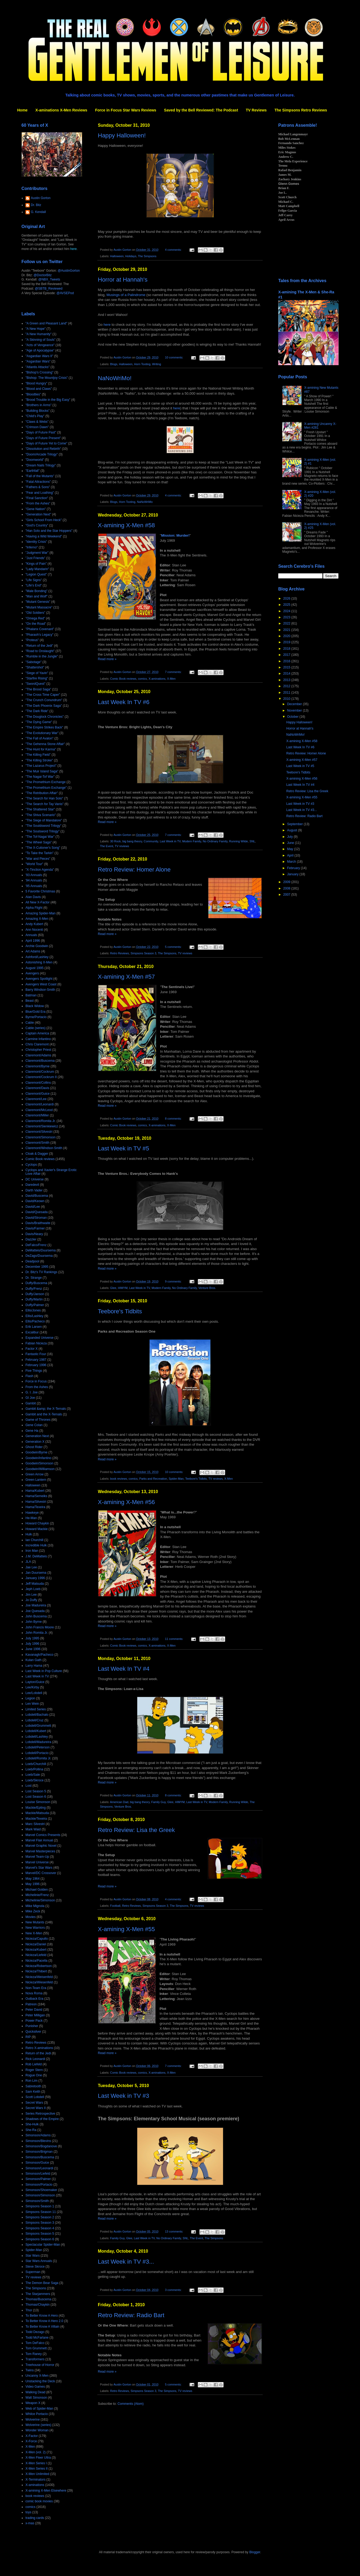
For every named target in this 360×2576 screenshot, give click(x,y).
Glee (113, 1287)
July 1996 (32, 1644)
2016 (287, 661)
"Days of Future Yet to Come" (46, 443)
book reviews (118, 1478)
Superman (32, 2272)
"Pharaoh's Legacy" (39, 635)
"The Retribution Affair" (41, 793)
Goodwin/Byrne (36, 1452)
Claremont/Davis (37, 1088)
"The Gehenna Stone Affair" (45, 744)
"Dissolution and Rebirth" (43, 449)
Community (151, 841)
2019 (287, 642)
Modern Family (191, 841)
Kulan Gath (33, 1660)
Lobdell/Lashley (36, 1736)
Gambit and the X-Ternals (43, 1414)
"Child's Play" (34, 416)
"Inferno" (31, 547)
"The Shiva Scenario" (40, 815)
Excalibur (32, 1332)
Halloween (117, 256)
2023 (287, 617)
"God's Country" (36, 525)
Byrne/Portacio (36, 1017)
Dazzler (30, 1239)
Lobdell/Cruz (34, 1720)
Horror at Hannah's (122, 279)
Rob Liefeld (33, 2064)
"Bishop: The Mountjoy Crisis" (46, 378)
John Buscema (36, 1616)
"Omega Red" (35, 618)
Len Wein (32, 1704)
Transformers (34, 2359)
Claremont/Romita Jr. (40, 1121)
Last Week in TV (170, 841)
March (292, 861)
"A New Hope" (35, 329)
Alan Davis (33, 897)
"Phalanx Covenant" (39, 629)
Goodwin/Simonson (39, 1463)
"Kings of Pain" (36, 564)
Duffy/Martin (34, 1299)
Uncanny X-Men (37, 2375)
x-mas (29, 2523)
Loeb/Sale (32, 1775)
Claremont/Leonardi (39, 1104)
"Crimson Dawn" (37, 427)
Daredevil (32, 1185)
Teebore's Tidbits (120, 1311)
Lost (28, 1786)
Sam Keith (32, 2091)
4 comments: (173, 249)
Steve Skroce (34, 2266)
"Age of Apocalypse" (39, 350)
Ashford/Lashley (37, 957)
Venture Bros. (207, 1287)
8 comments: (173, 1118)
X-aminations (157, 678)
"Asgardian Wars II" (39, 356)
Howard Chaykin (37, 1523)
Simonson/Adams (38, 2135)
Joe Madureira (35, 1605)
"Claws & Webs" (37, 422)
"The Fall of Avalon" (39, 738)
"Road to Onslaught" (40, 651)
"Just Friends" (35, 558)
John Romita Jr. (36, 1633)
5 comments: (173, 946)
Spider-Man (176, 1478)
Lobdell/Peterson (37, 1747)
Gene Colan (34, 1425)
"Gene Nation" (35, 509)
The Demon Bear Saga (41, 2283)
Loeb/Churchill (35, 1764)
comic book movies (39, 2501)
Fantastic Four (35, 1354)
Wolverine (32, 2419)
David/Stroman (36, 1218)
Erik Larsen (33, 1327)
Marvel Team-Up (37, 1857)
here (106, 325)
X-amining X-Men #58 (126, 525)
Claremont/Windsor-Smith (43, 1148)
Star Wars (32, 2255)
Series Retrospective (40, 2113)
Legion (30, 1698)
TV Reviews (256, 110)
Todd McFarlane (37, 2337)
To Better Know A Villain (42, 2326)
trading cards (34, 2518)
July (290, 837)
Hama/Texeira (35, 1507)
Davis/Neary (34, 1234)
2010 (287, 699)
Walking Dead (35, 2392)
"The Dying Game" (38, 722)
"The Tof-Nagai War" (40, 837)
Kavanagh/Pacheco (39, 1655)
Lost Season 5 (35, 1791)
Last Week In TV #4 (123, 1668)
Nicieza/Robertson (38, 1966)
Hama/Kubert (34, 1491)
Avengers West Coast (41, 984)
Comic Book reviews (123, 678)
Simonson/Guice (37, 2162)
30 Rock (115, 841)
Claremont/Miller (37, 1115)
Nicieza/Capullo (36, 1939)
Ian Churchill (34, 1540)
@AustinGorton (69, 270)
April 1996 (32, 941)
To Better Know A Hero (41, 2315)
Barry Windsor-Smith (40, 990)
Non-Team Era (35, 1988)
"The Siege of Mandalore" (43, 820)
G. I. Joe (31, 1392)
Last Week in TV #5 (123, 1148)
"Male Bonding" (36, 591)
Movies (30, 1917)
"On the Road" (35, 624)
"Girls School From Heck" (43, 520)
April (290, 855)
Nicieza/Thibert (36, 1971)
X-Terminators (35, 2479)
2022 (287, 623)
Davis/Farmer (35, 1228)
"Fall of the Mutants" (39, 476)
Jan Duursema (35, 1573)
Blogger (254, 2552)
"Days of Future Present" (43, 438)
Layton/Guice (34, 1682)
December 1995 (36, 1267)
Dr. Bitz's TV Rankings (41, 1272)
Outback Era (34, 1999)
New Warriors (35, 1928)
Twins (29, 2370)
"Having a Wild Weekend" (43, 536)
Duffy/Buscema (36, 1283)
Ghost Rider (34, 1447)
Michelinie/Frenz (37, 1895)
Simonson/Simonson (40, 2195)
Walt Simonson (36, 2397)
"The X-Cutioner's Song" (42, 848)
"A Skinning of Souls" (40, 340)
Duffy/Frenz (33, 1289)
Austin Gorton (40, 198)
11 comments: (174, 1638)
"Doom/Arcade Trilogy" (41, 454)
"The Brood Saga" (38, 689)
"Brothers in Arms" (38, 405)
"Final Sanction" (36, 498)
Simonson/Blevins (38, 2141)
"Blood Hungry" (36, 383)
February (294, 868)
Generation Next (37, 1436)
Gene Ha (31, 1431)
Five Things (33, 1371)
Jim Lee (31, 1595)
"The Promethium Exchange (45, 782)
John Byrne (33, 1622)
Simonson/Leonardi (39, 2168)
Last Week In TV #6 (123, 702)
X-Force (31, 2441)
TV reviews (122, 846)
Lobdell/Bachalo (36, 1715)
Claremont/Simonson (40, 1137)
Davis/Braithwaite (37, 1223)
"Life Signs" (33, 580)
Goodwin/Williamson (40, 1469)
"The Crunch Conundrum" (43, 700)
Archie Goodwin (36, 946)
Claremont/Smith (37, 1143)
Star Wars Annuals (38, 2261)
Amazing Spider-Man (40, 913)
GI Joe (30, 1398)
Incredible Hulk (36, 1545)
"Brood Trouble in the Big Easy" (47, 400)
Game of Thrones (37, 1420)
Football (115, 1905)
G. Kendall (38, 212)
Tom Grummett (36, 2348)
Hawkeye (32, 1513)
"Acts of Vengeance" (40, 345)
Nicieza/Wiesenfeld (39, 1982)
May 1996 (32, 1884)
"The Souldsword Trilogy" (43, 826)
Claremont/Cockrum (39, 1072)
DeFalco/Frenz (36, 1245)
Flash (29, 1376)
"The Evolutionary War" (41, 733)
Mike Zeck (32, 1911)
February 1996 (35, 1365)
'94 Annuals (33, 880)
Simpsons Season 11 (40, 2212)
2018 (287, 648)
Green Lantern (35, 1480)
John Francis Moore (39, 1627)
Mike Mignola (34, 1906)
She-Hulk (32, 2124)
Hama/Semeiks (36, 1496)
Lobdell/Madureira (38, 1742)
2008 (287, 888)
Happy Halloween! (122, 135)
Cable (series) (35, 1028)
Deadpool (32, 1261)
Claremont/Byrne (37, 1066)
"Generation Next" (38, 514)
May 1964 (32, 1878)
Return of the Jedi (38, 2053)
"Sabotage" (33, 662)
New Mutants (34, 1922)
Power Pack (34, 2020)
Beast (29, 1001)
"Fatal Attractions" (38, 482)
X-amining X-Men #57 (126, 976)
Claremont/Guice (37, 1094)
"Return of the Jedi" (39, 646)
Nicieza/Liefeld (35, 1955)
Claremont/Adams (38, 1055)
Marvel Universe (37, 1862)
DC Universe (34, 1179)
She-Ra (30, 2130)
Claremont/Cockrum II (41, 1077)
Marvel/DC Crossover (40, 1873)
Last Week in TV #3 (123, 2095)
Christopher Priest (38, 1050)
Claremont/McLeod (39, 1110)
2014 (287, 673)
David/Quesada (36, 1212)
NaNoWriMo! (115, 378)
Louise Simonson (37, 1802)
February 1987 (35, 1360)
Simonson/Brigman (39, 2151)
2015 (287, 667)
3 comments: (173, 2289)
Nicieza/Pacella (36, 1960)
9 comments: (173, 1281)
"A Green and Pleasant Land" (46, 323)
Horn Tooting (142, 364)
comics (142, 678)
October (293, 717)
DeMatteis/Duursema (40, 1250)
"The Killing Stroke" (39, 760)
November (295, 710)
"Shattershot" (34, 667)
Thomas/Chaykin (37, 2304)
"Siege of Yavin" (36, 673)
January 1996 (35, 1578)
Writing (156, 364)
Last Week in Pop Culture (43, 1671)
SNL (252, 841)
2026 (287, 598)
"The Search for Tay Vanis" (44, 804)
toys (28, 2512)
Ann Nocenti (34, 930)
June (291, 843)
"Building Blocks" (37, 411)
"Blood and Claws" (38, 389)
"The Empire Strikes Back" (44, 727)
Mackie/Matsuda (37, 1813)
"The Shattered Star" (40, 809)
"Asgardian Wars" (37, 361)
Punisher (31, 2026)
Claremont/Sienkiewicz (41, 1126)
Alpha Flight (33, 908)
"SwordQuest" (35, 684)
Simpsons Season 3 (143, 953)
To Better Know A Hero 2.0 (44, 2321)
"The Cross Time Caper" (42, 695)
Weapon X (32, 2403)
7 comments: (173, 672)
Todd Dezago (34, 2332)
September (295, 824)
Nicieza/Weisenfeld (39, 1977)
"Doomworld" (34, 460)
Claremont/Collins (38, 1083)
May (290, 849)
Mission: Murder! (175, 535)
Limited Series (35, 1709)
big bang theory (132, 841)
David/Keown (34, 1201)
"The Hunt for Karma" (40, 749)
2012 (287, 686)
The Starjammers (37, 2294)
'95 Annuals (33, 886)
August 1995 (34, 968)
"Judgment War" (37, 553)
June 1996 (32, 1649)
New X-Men (33, 1933)
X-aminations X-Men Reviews (61, 110)
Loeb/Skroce (34, 1780)
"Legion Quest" (36, 574)
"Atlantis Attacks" (37, 367)
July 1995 (32, 1638)
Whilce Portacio (36, 2414)
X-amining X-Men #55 (126, 1929)
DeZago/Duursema (39, 1256)
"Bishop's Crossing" (39, 372)
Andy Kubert (34, 924)
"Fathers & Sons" (37, 487)
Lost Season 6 (35, 1797)
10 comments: (174, 357)
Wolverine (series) (38, 2425)
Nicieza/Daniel (35, 1944)
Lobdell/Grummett (38, 1726)
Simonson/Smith (37, 2201)
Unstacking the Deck (40, 2381)
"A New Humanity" (38, 334)
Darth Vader (34, 1190)
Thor (28, 2310)
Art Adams (32, 951)
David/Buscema (36, 1196)
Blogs (113, 364)
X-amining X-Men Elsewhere (45, 2490)
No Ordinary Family (215, 841)
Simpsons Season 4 (39, 2228)
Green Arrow (34, 1474)
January (293, 874)
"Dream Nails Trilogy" (40, 465)
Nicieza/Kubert (35, 1949)
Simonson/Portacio (39, 2184)
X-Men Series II (36, 2468)
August (292, 830)
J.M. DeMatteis (36, 1556)
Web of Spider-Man (39, 2408)
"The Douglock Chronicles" (44, 717)
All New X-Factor (37, 902)
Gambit (30, 1403)
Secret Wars (34, 2102)
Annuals (31, 935)
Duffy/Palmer (34, 1305)
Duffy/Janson (34, 1294)
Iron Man (31, 1551)
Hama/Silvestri (35, 1502)
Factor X (31, 1349)
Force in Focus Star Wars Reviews (125, 110)
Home (22, 110)
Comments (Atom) (130, 2404)
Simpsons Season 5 (39, 2233)
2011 (287, 692)
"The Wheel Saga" (38, 842)
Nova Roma (33, 1993)
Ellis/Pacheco (35, 1321)
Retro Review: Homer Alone (134, 869)
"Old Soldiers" (35, 613)
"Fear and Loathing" (39, 493)
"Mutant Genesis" (37, 602)
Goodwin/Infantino (38, 1458)
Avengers (32, 973)
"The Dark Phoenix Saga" (43, 706)
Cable (29, 1023)
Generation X (34, 1442)
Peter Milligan (35, 2015)
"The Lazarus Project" (41, 766)
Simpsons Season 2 (39, 2217)
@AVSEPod (65, 293)
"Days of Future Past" (40, 432)
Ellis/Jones (33, 1310)
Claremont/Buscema (40, 1061)
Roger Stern (34, 2070)
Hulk (28, 1534)
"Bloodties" (33, 394)
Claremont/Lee (36, 1099)
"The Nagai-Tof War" (40, 777)
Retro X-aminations (39, 2048)
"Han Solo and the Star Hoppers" (48, 531)
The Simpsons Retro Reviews (300, 110)
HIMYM (123, 1287)
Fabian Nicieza (36, 1343)
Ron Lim (31, 2081)
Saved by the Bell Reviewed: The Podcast (201, 110)
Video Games (35, 2386)
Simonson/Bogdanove (41, 2146)
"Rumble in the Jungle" (41, 656)
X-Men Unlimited (37, 2474)
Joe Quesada (34, 1611)
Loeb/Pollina (34, 1769)
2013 (287, 680)
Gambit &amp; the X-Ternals (45, 1409)
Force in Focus (36, 1381)
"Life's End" (33, 585)
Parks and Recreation (153, 1478)
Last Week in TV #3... (126, 2261)
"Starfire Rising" (36, 678)
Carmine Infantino (38, 1039)
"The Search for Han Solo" (44, 798)
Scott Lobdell (34, 2097)
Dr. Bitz (36, 205)
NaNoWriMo (145, 501)
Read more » (107, 659)
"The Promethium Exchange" (46, 788)
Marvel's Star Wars (39, 1868)
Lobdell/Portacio (37, 1753)
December (295, 704)
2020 (287, 636)
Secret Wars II (35, 2108)
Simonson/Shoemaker (41, 2190)
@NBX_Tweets (49, 279)
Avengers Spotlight (39, 979)
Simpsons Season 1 (39, 2206)
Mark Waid (33, 1829)
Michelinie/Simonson (40, 1900)
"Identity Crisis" (36, 542)
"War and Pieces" (37, 859)
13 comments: (174, 2231)
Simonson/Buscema (39, 2157)
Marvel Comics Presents (42, 1835)
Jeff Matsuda (34, 1584)
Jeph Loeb (32, 1589)
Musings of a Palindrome (125, 295)
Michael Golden (36, 1889)
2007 (287, 894)
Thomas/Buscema (38, 2299)
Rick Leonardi (35, 2059)
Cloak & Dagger (36, 1154)
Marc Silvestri (35, 1824)
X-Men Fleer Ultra (38, 2457)
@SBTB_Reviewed (48, 288)
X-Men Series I (36, 2463)
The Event (106, 846)
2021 (287, 630)
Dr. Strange (33, 1278)
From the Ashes (36, 1387)
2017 (287, 655)
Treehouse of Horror (39, 2365)
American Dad (119, 1802)
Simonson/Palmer (38, 2179)
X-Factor (31, 2436)
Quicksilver (33, 2031)
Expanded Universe (39, 1338)
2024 (287, 611)
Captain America (37, 1033)
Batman (30, 995)
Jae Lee (31, 1567)
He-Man (31, 1518)
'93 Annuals (33, 875)
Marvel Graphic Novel (40, 1846)
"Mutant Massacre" (39, 607)
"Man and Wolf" (36, 596)
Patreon (31, 2004)
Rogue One (33, 2075)
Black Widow (34, 1006)
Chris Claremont (37, 1044)
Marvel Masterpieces (40, 1851)
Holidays (130, 256)
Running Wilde (238, 841)
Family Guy (158, 1802)
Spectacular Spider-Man (42, 2244)
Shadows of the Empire (42, 2119)
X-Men (171, 678)
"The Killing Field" (38, 755)
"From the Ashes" (37, 503)
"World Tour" (34, 864)
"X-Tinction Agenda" (39, 870)
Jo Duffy (31, 1600)
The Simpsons (147, 256)
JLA (28, 1562)
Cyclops (31, 1165)
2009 (287, 882)
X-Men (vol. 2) (35, 2452)
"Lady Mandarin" (37, 569)
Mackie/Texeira (36, 1818)
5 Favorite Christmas (40, 891)
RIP (28, 2037)
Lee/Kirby (32, 1687)
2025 (287, 605)
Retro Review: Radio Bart (131, 2315)
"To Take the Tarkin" (39, 853)
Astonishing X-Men (39, 962)
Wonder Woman (37, 2430)
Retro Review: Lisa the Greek (136, 1830)
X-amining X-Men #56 (126, 1502)
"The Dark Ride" (37, 711)
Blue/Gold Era (35, 1012)
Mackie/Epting (35, 1807)
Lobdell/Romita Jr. (38, 1758)
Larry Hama (33, 1666)
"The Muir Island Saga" (41, 771)
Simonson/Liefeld (37, 2173)
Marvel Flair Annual (39, 1840)
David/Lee (32, 1207)
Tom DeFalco (34, 2343)
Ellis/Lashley (34, 1316)
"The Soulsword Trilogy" (42, 831)
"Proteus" (32, 640)
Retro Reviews (119, 953)
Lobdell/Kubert (35, 1731)
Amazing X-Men (36, 919)
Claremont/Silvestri (39, 1132)
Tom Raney (33, 2354)
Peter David (33, 2010)
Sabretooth (33, 2086)
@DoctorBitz (43, 275)
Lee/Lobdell (33, 1693)
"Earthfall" (32, 471)
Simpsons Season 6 (39, 2239)
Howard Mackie (36, 1529)
